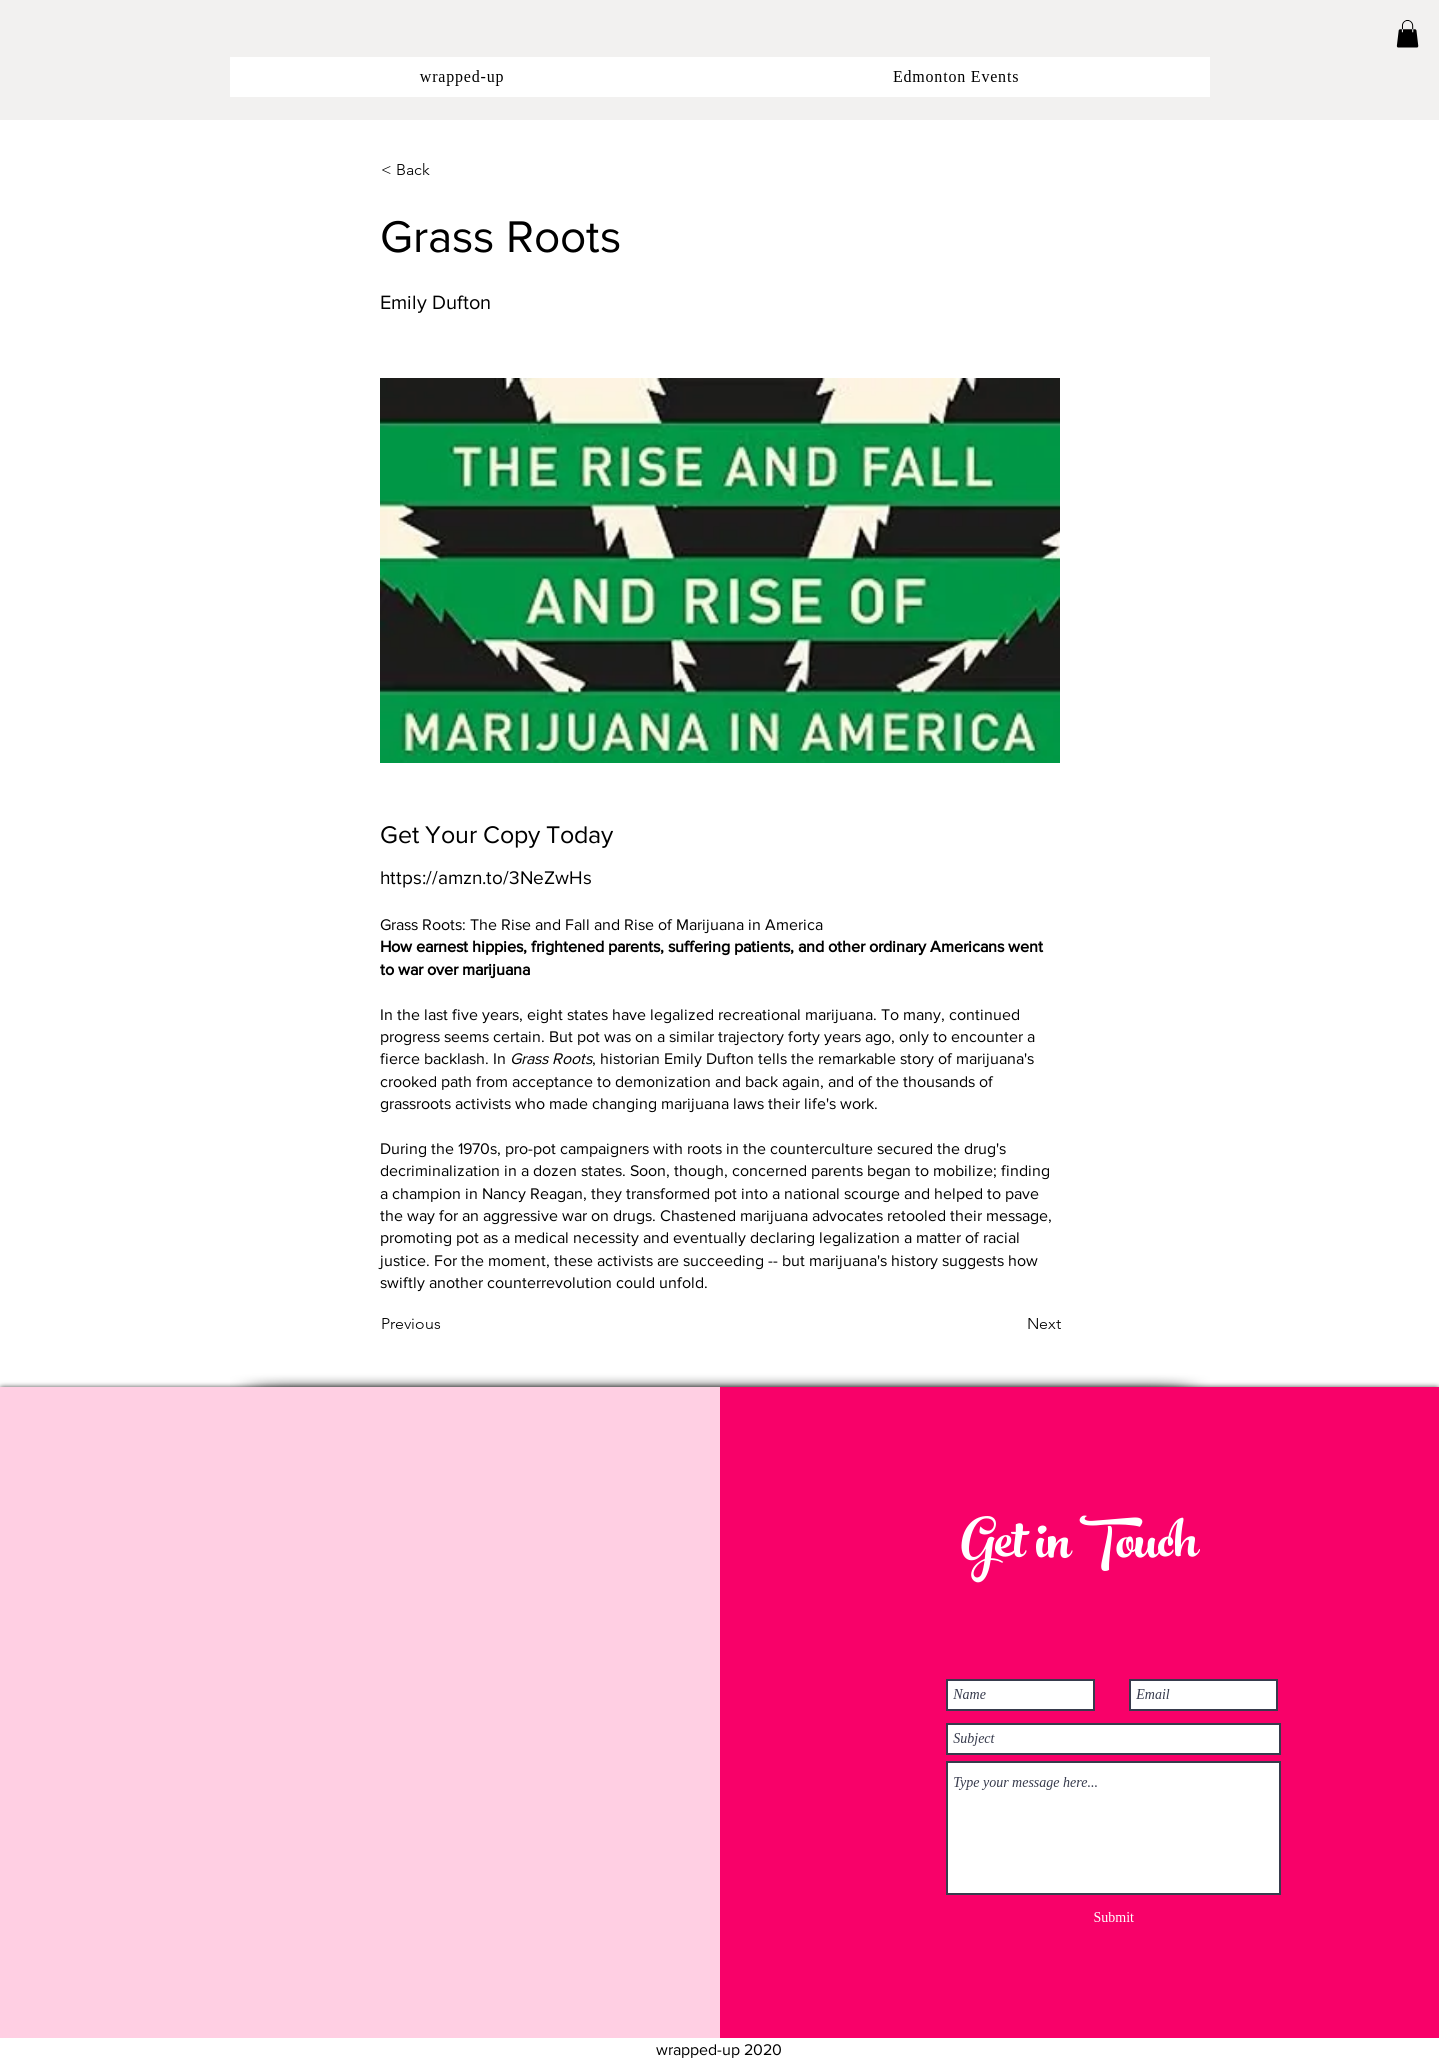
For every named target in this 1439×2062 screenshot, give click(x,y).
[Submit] (1113, 1918)
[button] (1407, 33)
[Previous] (447, 1325)
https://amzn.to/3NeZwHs (486, 877)
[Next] (1011, 1325)
